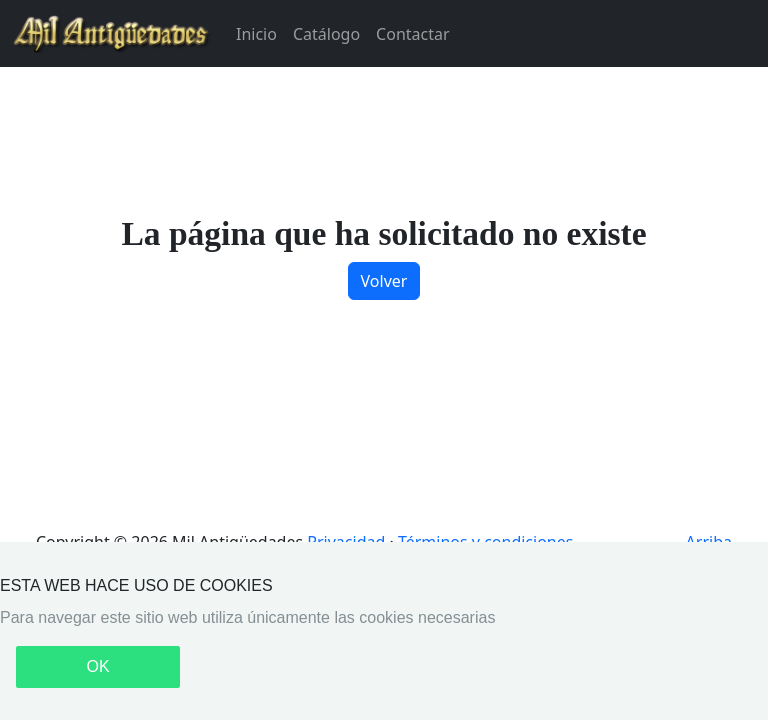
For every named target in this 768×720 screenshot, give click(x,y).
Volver (384, 281)
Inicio (256, 34)
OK (97, 666)
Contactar (412, 34)
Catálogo (326, 34)
